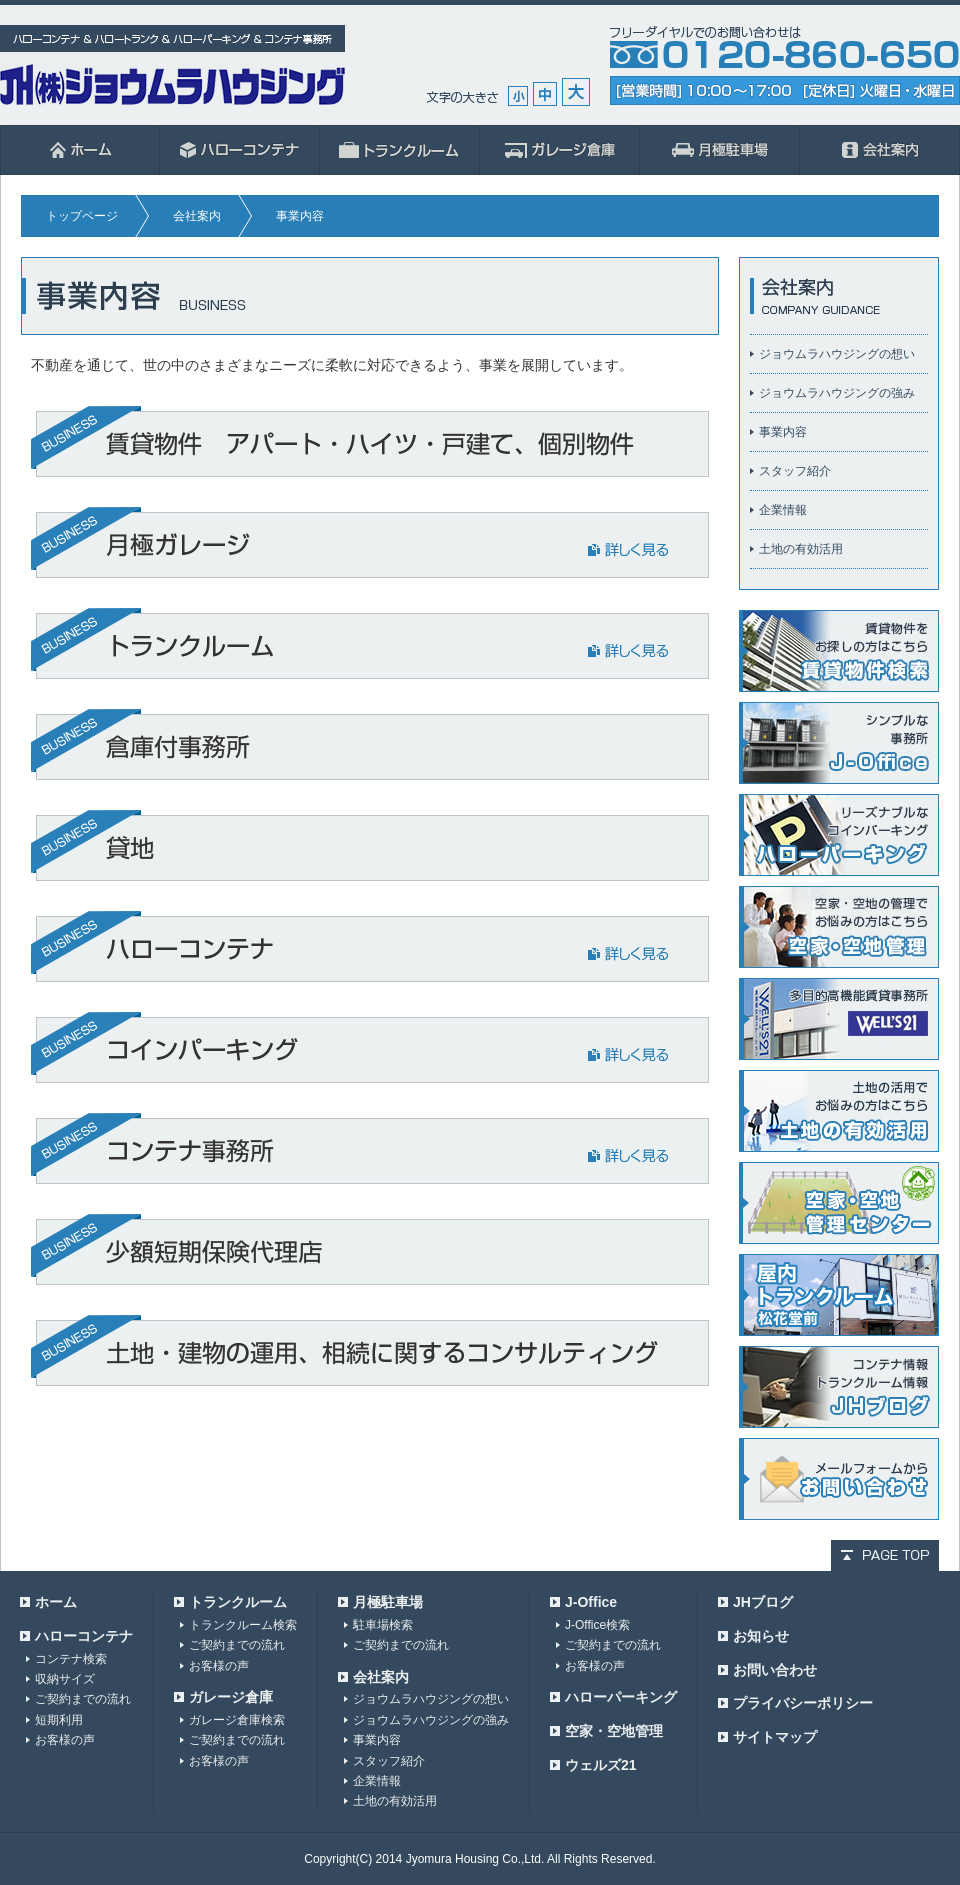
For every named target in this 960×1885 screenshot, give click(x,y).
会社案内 (880, 150)
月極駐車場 (720, 150)
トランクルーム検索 (243, 1625)
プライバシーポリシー (803, 1703)
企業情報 (783, 510)
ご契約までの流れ (83, 1699)
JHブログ (763, 1602)
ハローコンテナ (240, 150)
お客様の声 (65, 1740)
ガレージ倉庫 (560, 150)
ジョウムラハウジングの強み (837, 393)
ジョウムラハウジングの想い (837, 354)
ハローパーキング (621, 1697)
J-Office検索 (597, 1625)
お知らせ (761, 1636)
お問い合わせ (775, 1670)
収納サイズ (65, 1679)
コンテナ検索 (71, 1659)
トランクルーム (238, 1602)
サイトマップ (775, 1737)
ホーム (80, 150)
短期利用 (59, 1720)
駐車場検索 (383, 1625)
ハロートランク (400, 150)
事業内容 (783, 432)
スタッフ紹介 (795, 471)
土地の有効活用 (801, 549)
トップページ (82, 216)
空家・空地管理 (614, 1731)
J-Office (591, 1602)
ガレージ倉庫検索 (237, 1720)
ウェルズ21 (601, 1765)
